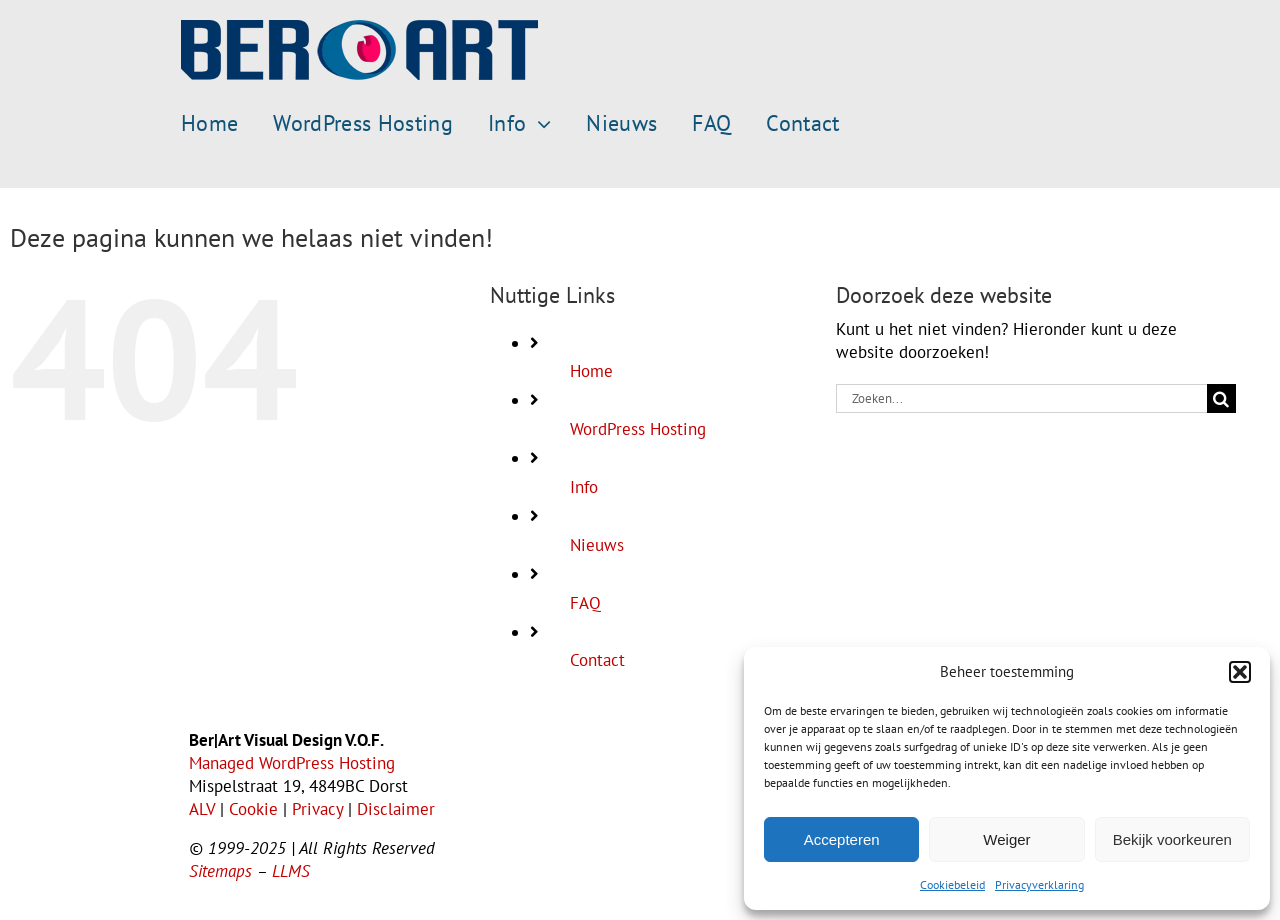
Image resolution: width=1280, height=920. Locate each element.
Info (584, 487)
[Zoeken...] (1021, 398)
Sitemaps (220, 871)
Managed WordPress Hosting (292, 763)
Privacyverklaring (1039, 884)
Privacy (317, 809)
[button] (1240, 672)
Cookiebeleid (952, 884)
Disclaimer (396, 809)
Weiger (1006, 839)
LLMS (291, 871)
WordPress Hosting (638, 429)
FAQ (585, 603)
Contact (597, 660)
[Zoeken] (1221, 398)
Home (591, 371)
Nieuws (597, 545)
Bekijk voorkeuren (1172, 839)
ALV (202, 809)
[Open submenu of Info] (538, 124)
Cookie (253, 809)
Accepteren (842, 839)
